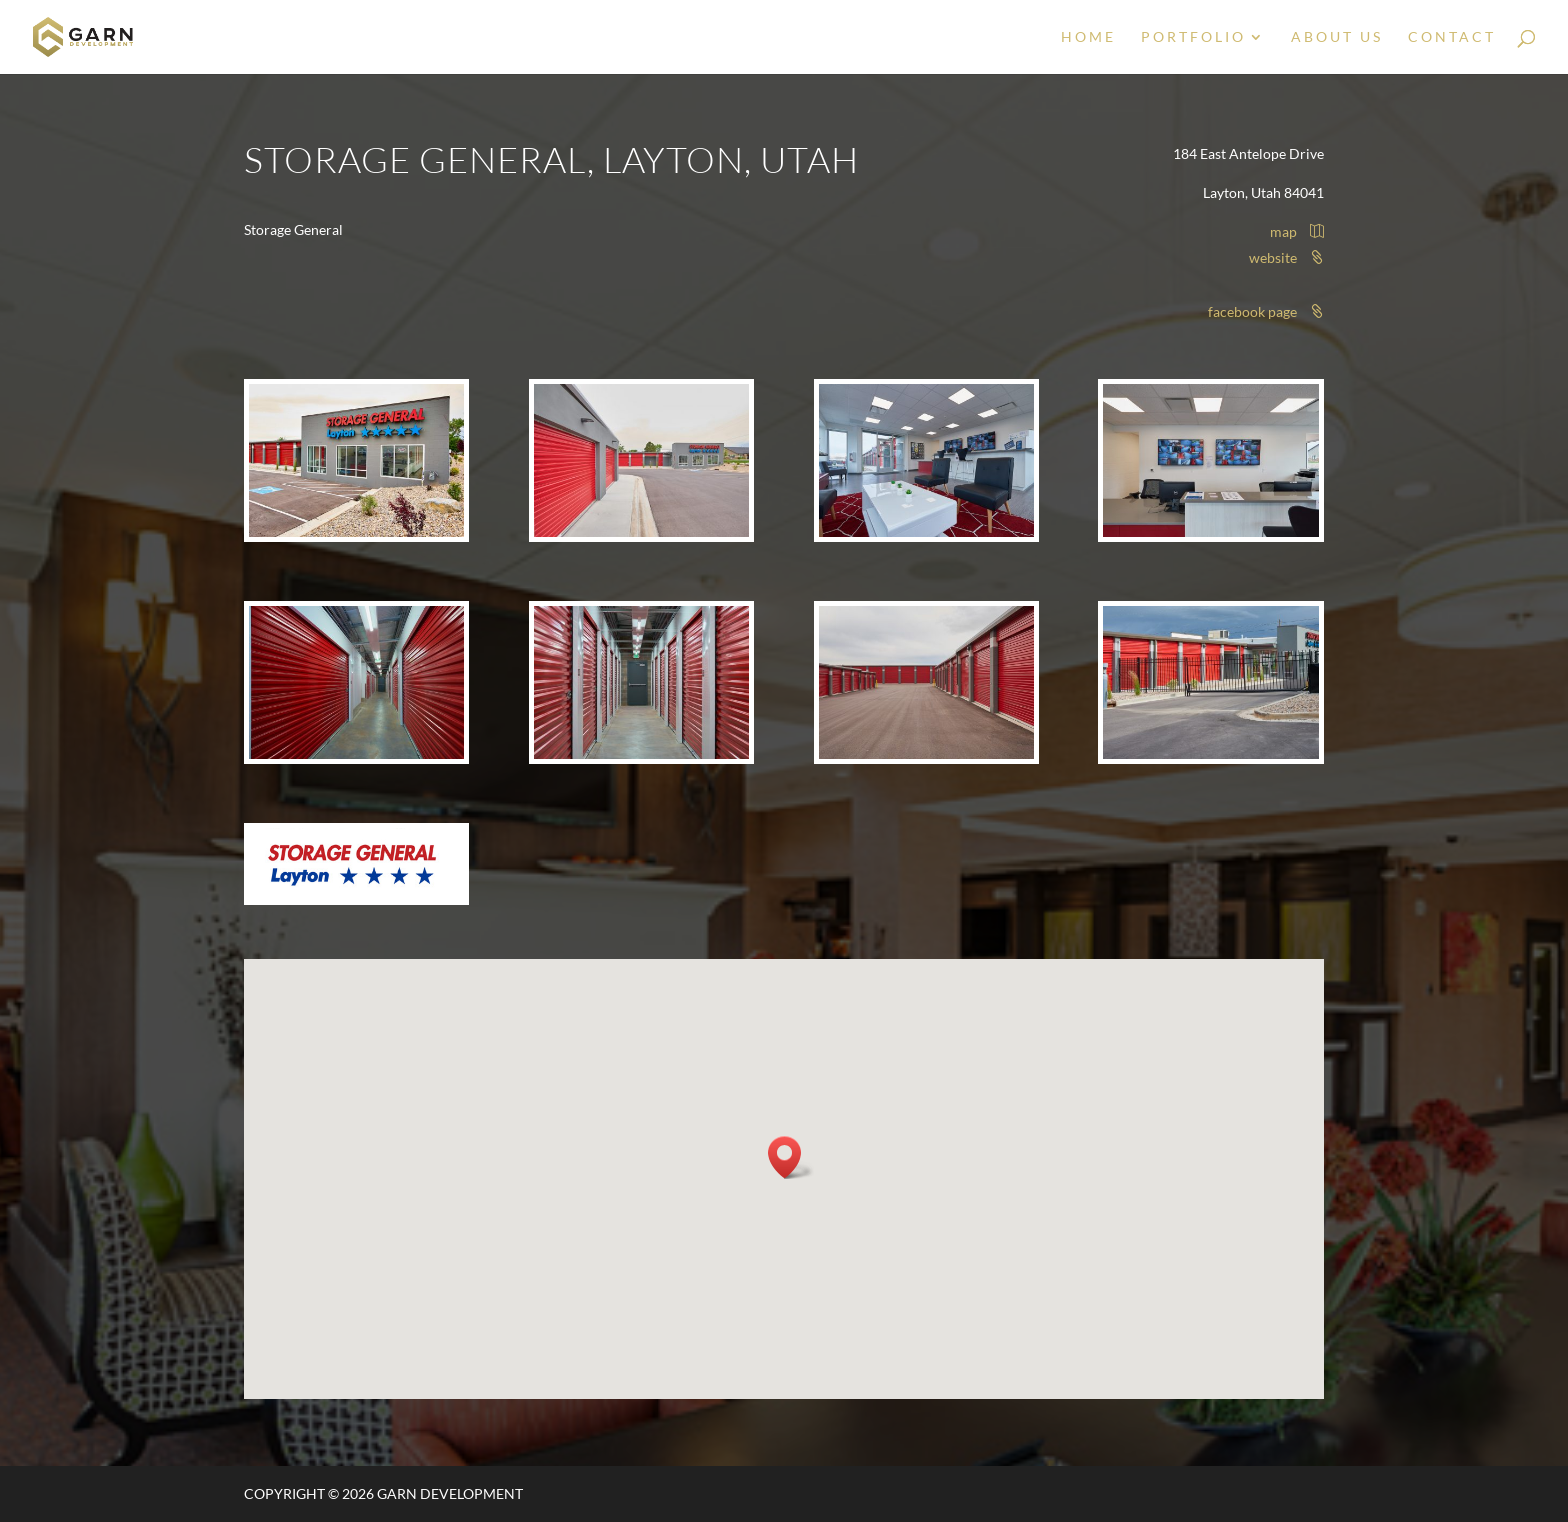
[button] (791, 1157)
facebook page (1266, 311)
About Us (1337, 37)
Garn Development (450, 1493)
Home (1088, 37)
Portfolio (1193, 37)
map (1297, 231)
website (1286, 257)
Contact (1452, 37)
